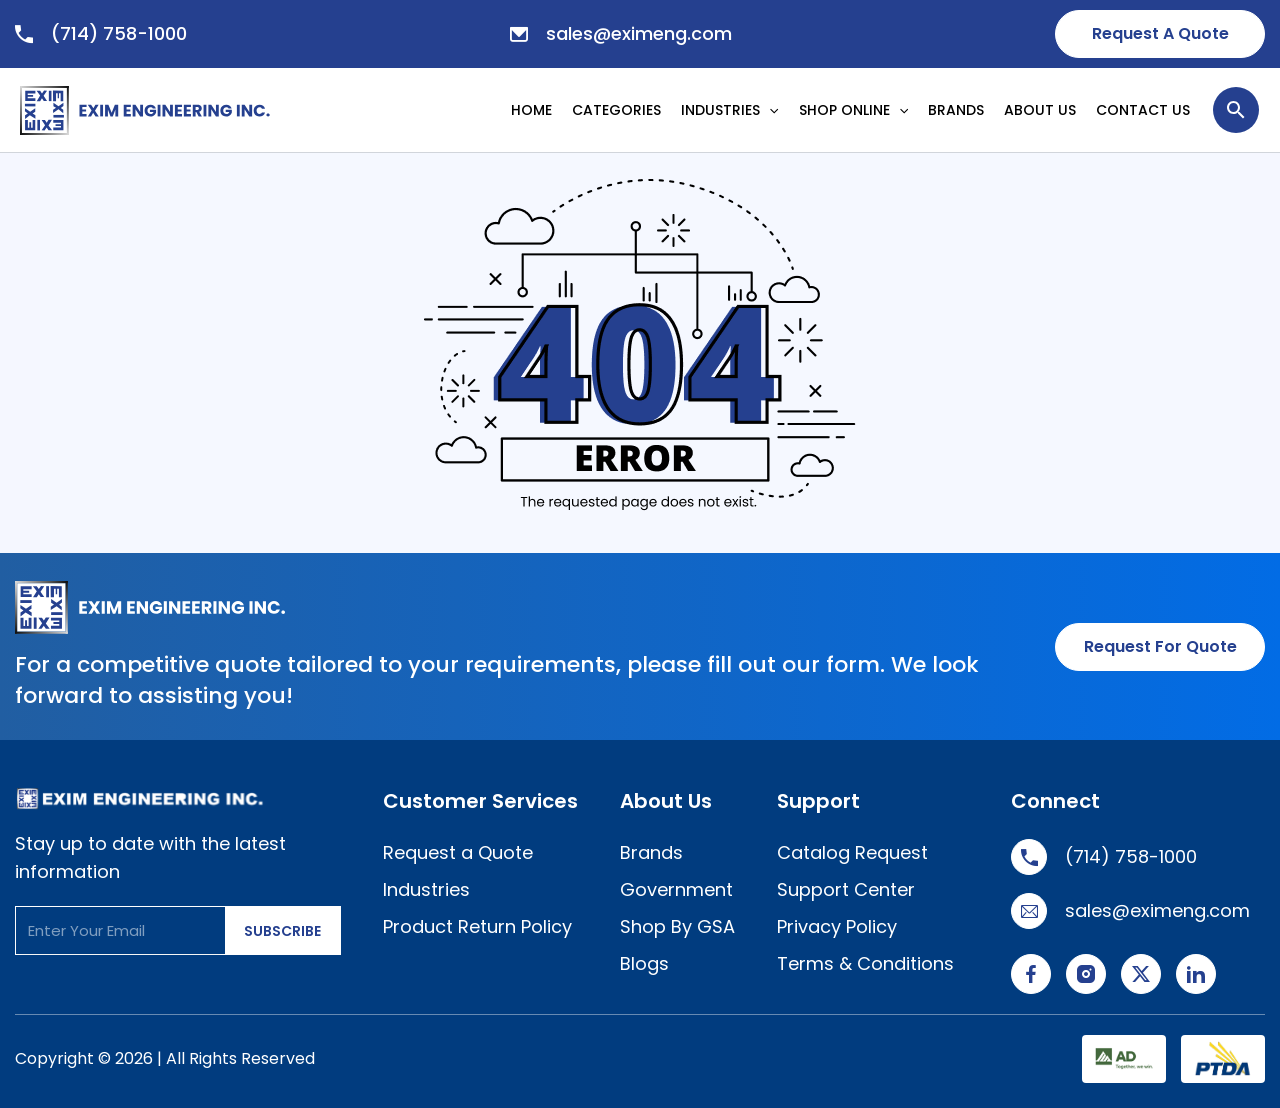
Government (676, 889)
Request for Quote (1160, 646)
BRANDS (956, 110)
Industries (426, 889)
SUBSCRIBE (282, 931)
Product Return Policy (477, 926)
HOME (531, 110)
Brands (651, 852)
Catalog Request (852, 852)
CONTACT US (1143, 110)
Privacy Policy (837, 926)
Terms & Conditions (865, 963)
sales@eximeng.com (621, 33)
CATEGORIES (616, 110)
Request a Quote (458, 852)
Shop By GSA (677, 926)
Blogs (644, 963)
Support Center (846, 889)
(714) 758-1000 (101, 33)
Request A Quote (1160, 33)
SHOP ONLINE (853, 110)
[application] (774, 110)
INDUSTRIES (729, 110)
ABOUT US (1040, 110)
